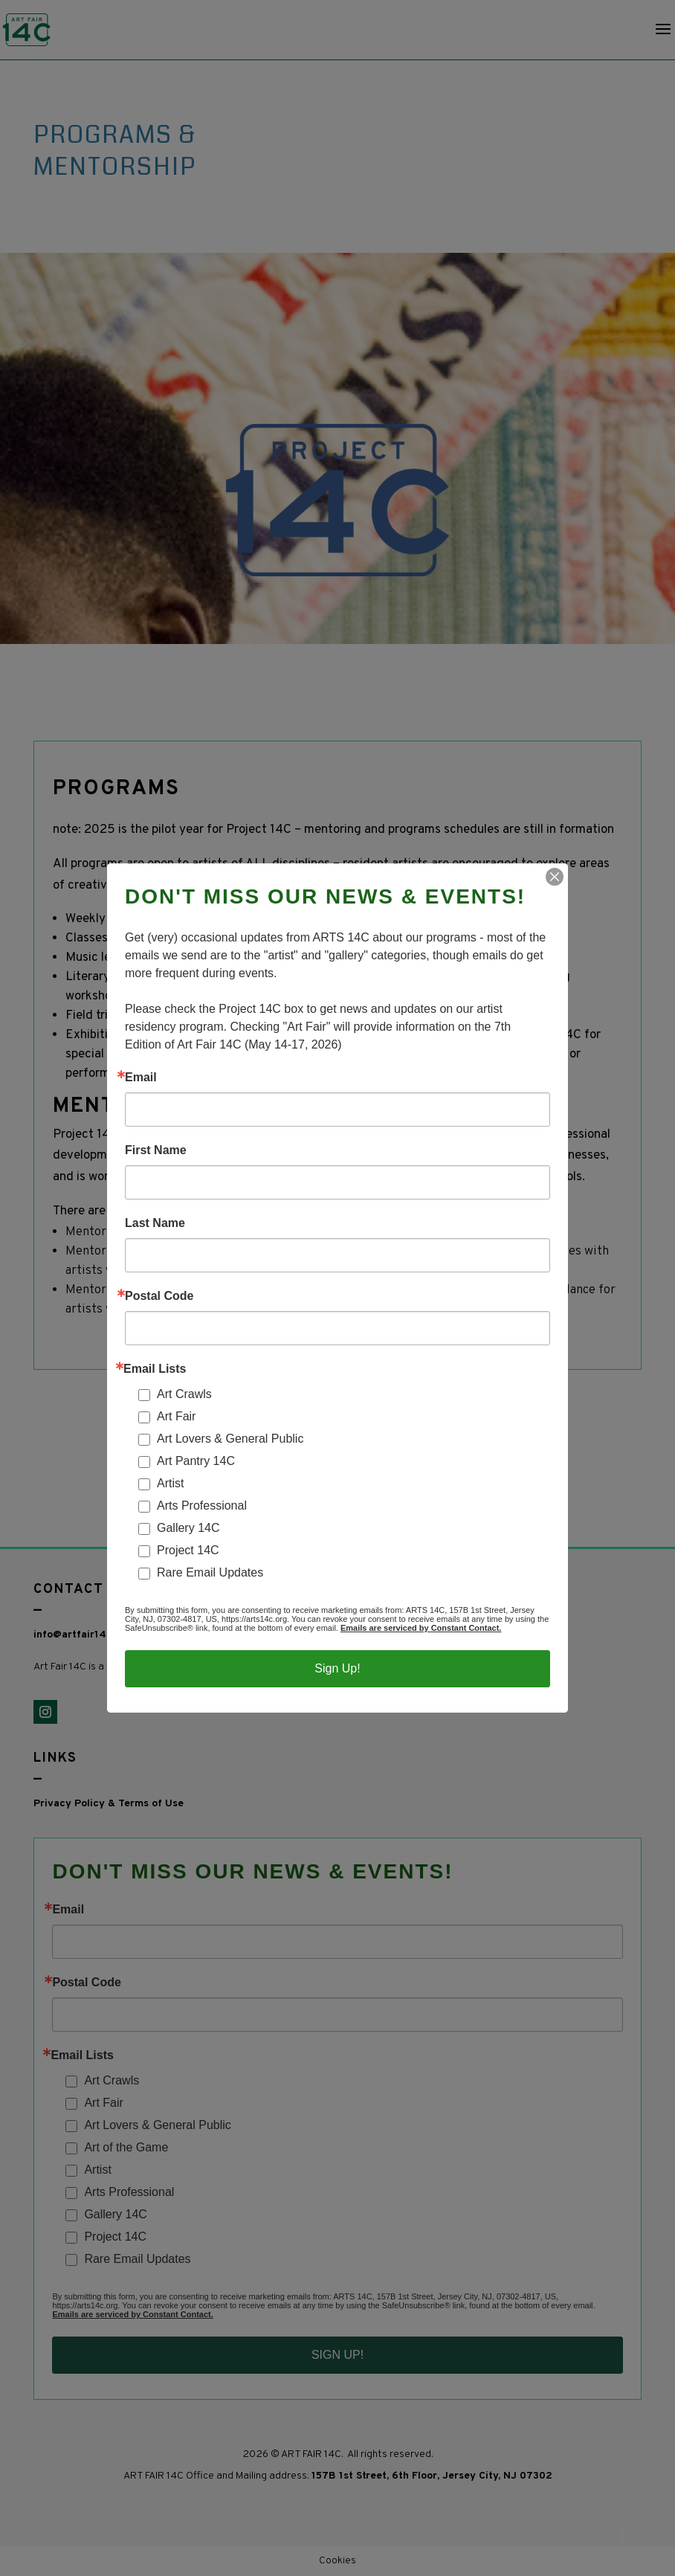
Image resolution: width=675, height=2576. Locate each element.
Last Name (155, 1223)
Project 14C (188, 1550)
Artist (170, 1483)
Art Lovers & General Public (230, 1438)
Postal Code (159, 1296)
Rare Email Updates (210, 1572)
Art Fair (176, 1416)
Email (141, 1077)
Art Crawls (184, 1394)
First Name (156, 1150)
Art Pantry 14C (196, 1461)
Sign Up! (337, 1668)
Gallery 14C (188, 1528)
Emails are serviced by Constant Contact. (420, 1627)
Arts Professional (202, 1505)
